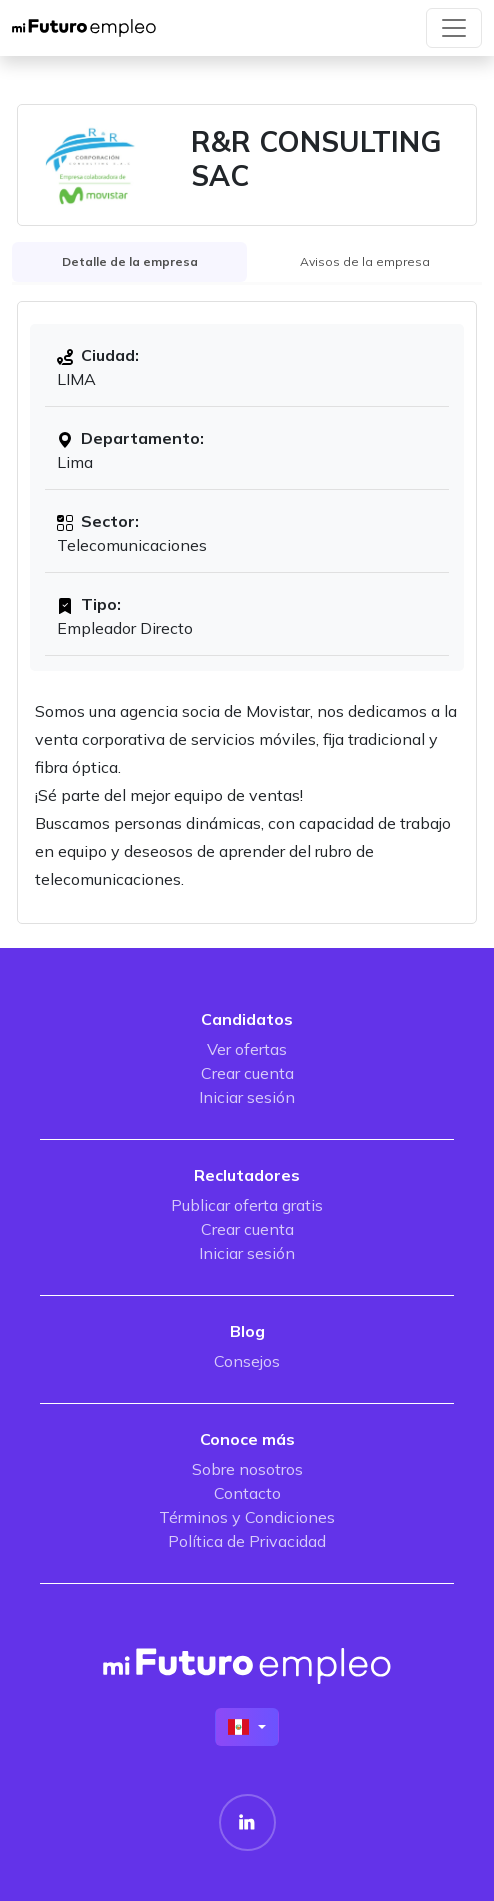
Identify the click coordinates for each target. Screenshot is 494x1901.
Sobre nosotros (247, 1469)
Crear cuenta (247, 1073)
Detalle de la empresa (130, 261)
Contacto (247, 1493)
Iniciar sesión (247, 1097)
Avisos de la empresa (365, 261)
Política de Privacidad (247, 1541)
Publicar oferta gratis (247, 1205)
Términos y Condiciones (247, 1517)
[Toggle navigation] (454, 28)
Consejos (247, 1361)
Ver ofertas (247, 1049)
